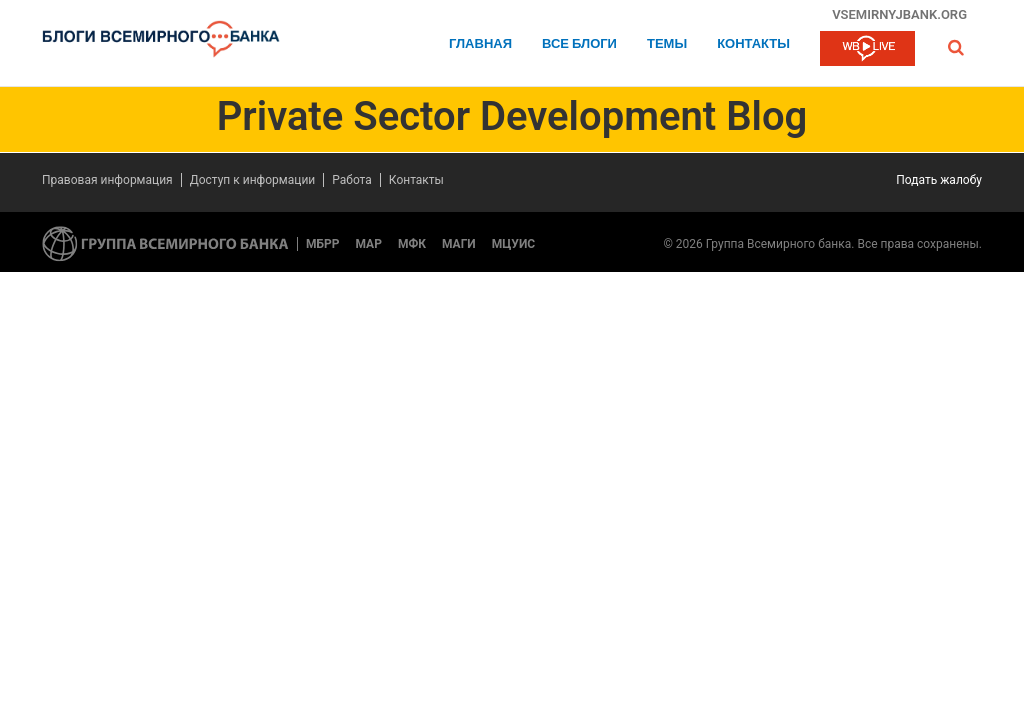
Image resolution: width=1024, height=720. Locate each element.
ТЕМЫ (667, 44)
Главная (480, 44)
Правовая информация (107, 180)
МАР (369, 244)
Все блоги (579, 44)
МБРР (323, 244)
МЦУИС (513, 244)
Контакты (753, 44)
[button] (956, 47)
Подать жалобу (939, 180)
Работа (352, 180)
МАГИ (459, 244)
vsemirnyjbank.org (899, 14)
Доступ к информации (253, 180)
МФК (412, 244)
